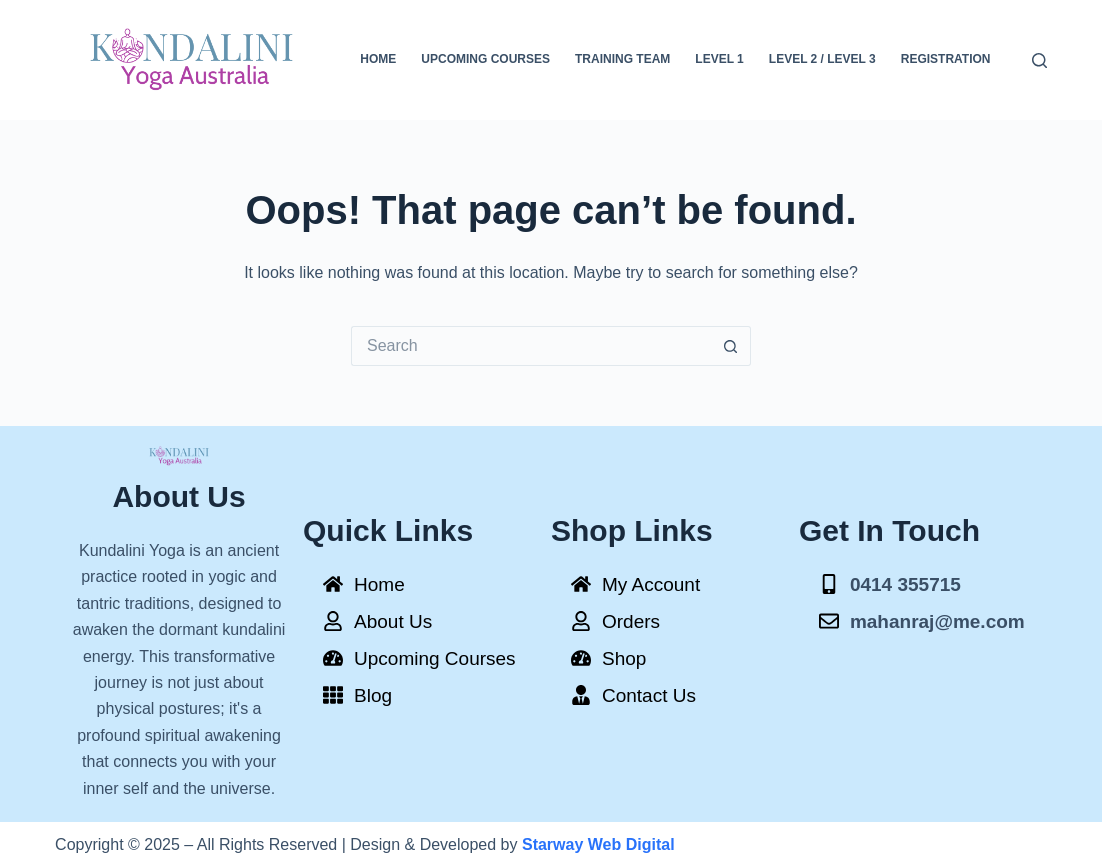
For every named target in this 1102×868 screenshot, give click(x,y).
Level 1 (719, 59)
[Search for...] (531, 346)
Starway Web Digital (598, 844)
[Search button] (731, 346)
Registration (946, 59)
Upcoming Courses (485, 59)
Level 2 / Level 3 (822, 59)
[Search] (1039, 60)
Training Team (622, 59)
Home (378, 59)
